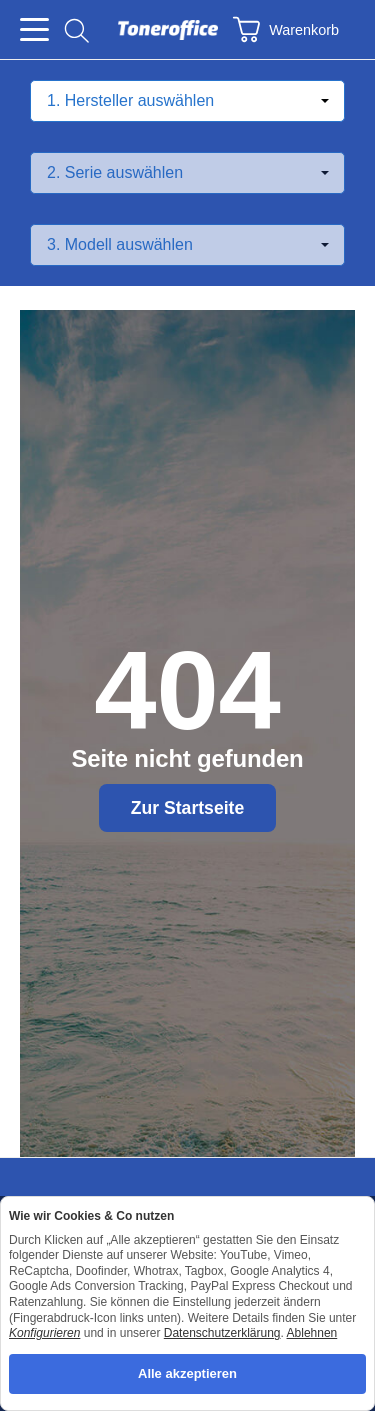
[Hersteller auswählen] (187, 101)
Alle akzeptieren (187, 1373)
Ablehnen (312, 1333)
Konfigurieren (44, 1333)
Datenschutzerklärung (222, 1333)
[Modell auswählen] (187, 245)
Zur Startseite (187, 808)
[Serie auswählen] (187, 173)
